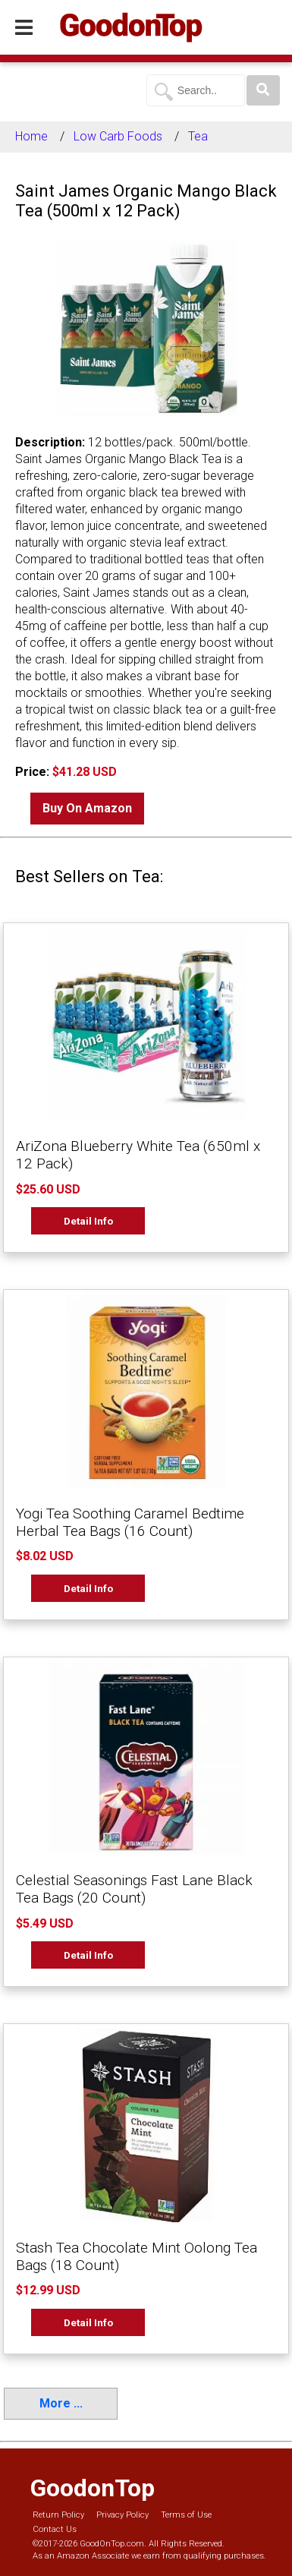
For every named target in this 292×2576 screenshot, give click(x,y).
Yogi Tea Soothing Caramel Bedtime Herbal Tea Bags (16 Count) (130, 1522)
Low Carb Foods (118, 136)
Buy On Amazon (87, 808)
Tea (198, 136)
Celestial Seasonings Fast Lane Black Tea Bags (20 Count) (134, 1888)
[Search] (263, 90)
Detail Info (88, 1221)
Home (31, 136)
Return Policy (58, 2515)
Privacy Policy (122, 2515)
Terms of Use (186, 2515)
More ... (61, 2403)
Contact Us (55, 2529)
